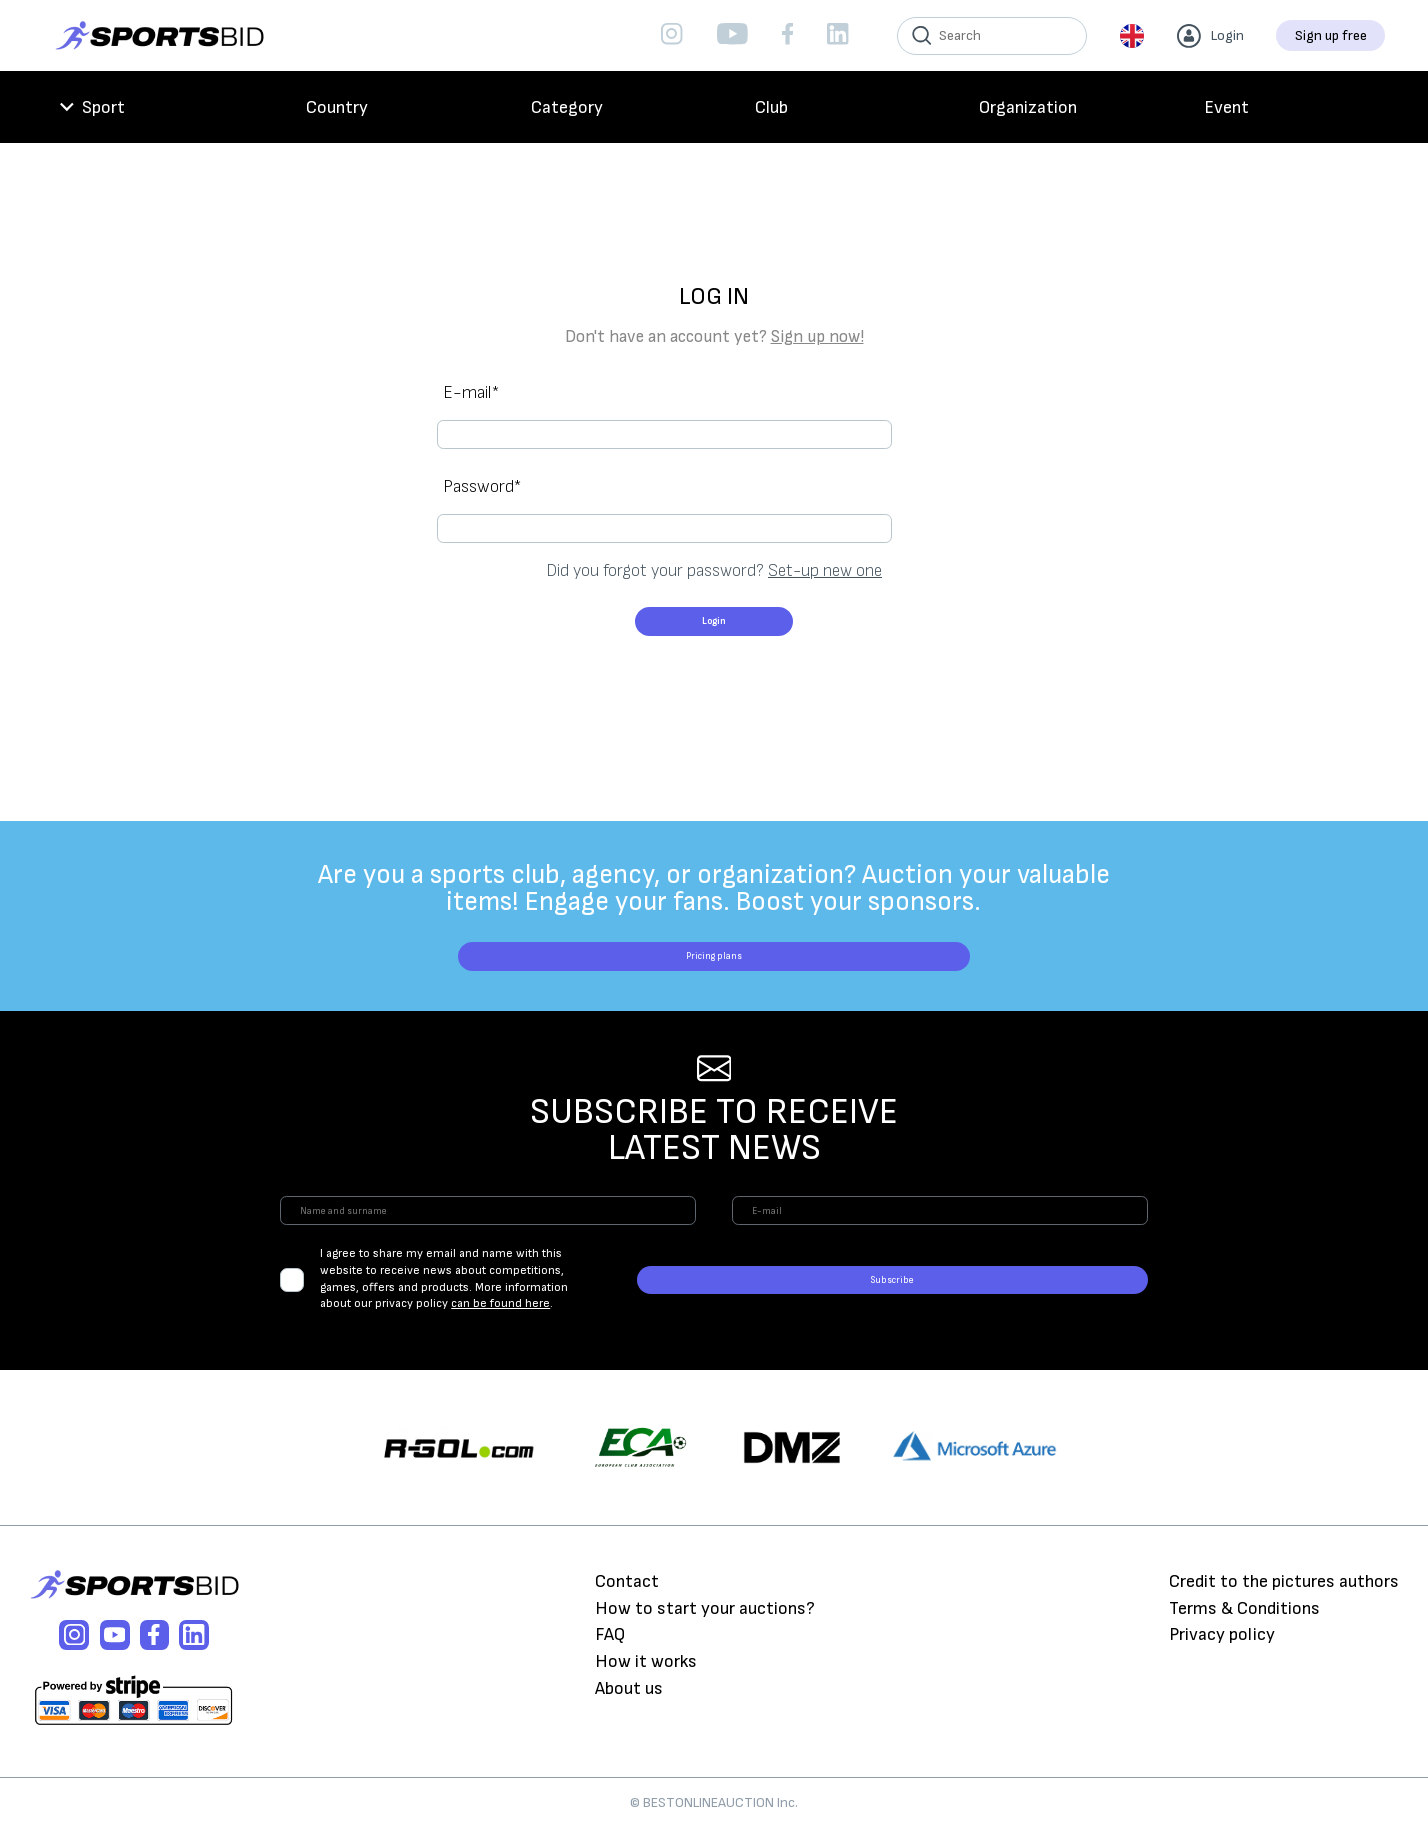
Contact (627, 1597)
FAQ (610, 1650)
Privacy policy (1222, 1650)
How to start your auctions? (705, 1623)
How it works (646, 1677)
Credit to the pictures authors (1284, 1597)
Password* (482, 457)
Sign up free (1331, 35)
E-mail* (471, 392)
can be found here (650, 1309)
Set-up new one (825, 514)
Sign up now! (817, 337)
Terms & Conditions (1244, 1623)
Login (714, 588)
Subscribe (1050, 1302)
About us (629, 1704)
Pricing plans (714, 948)
